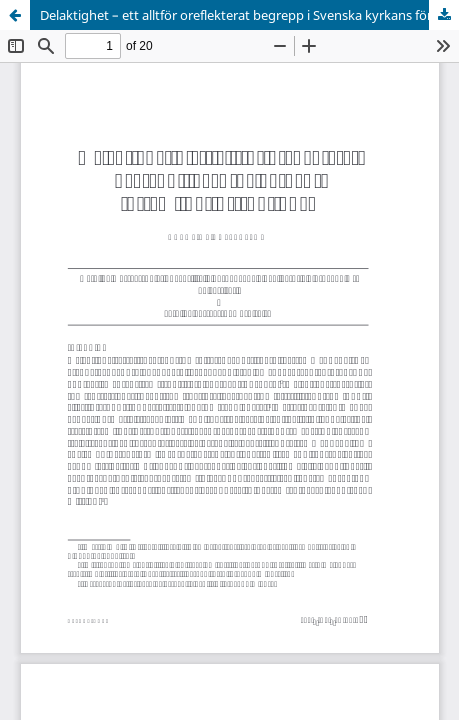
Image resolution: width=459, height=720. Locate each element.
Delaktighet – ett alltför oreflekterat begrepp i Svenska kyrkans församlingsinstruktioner (249, 15)
